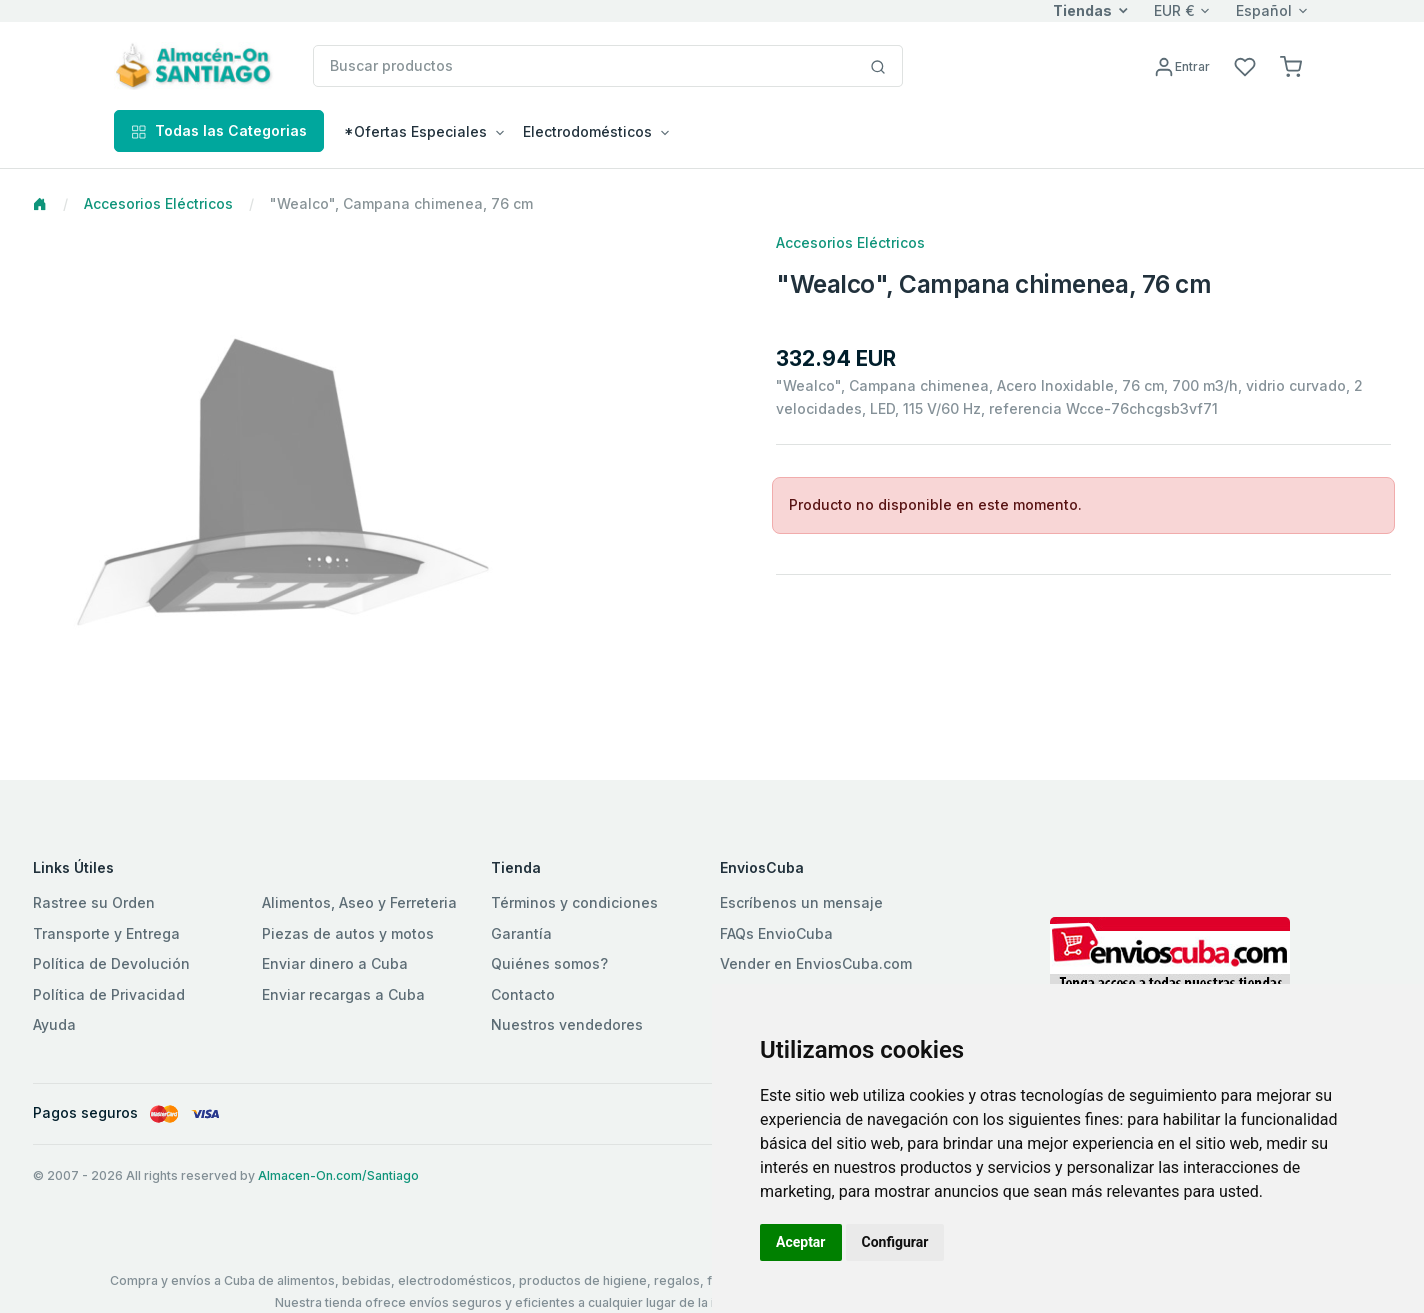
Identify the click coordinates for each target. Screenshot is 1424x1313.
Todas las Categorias (219, 130)
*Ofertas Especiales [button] (415, 131)
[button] (1291, 65)
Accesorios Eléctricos (158, 203)
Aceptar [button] (801, 1242)
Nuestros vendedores (567, 1024)
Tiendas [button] (1082, 10)
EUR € (1174, 10)
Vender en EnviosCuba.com (816, 963)
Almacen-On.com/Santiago (338, 1175)
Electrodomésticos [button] (587, 131)
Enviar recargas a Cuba (343, 994)
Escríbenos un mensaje (801, 902)
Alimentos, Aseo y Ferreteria (359, 902)
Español (1264, 10)
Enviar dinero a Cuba (335, 963)
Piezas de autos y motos (348, 933)
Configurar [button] (895, 1242)
